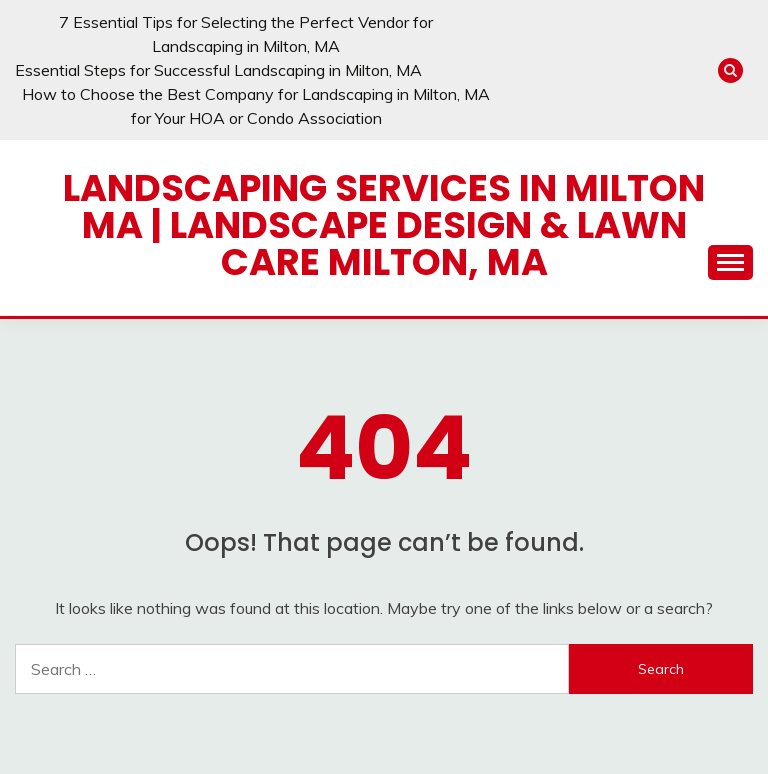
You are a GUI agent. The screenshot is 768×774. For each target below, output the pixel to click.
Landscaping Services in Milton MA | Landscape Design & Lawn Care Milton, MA (384, 225)
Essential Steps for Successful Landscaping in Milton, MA (218, 70)
